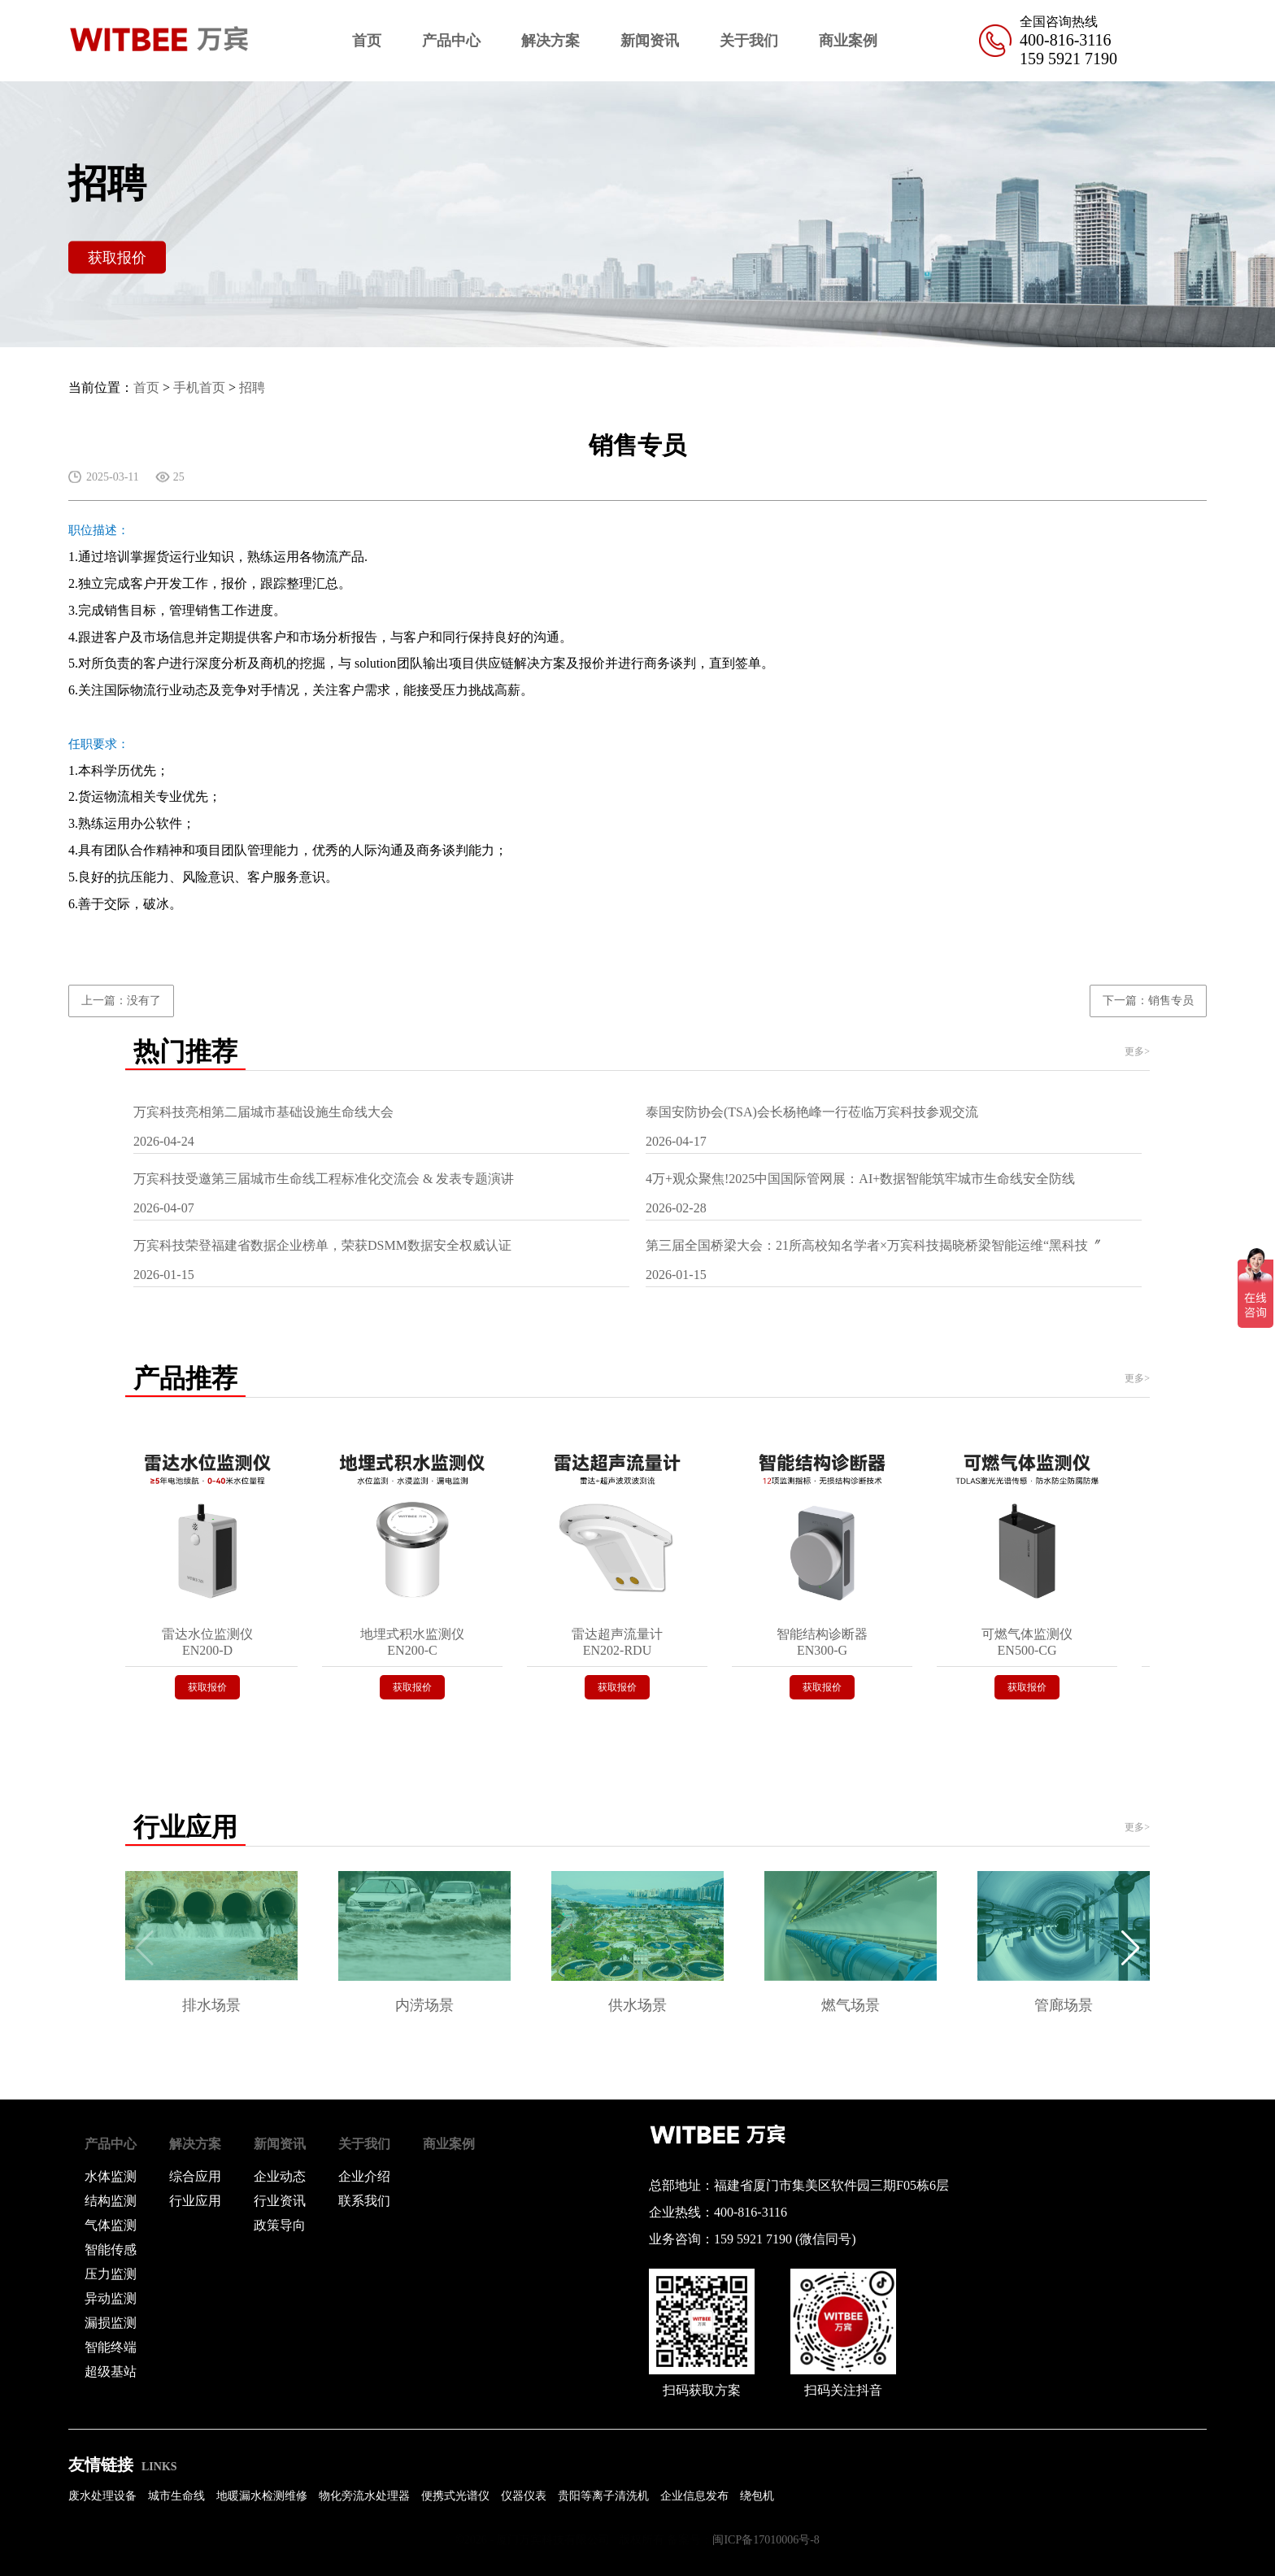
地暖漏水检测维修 (261, 2496)
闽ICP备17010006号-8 (765, 2540)
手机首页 (199, 387)
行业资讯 (280, 2201)
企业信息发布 (694, 2496)
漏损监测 (111, 2323)
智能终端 (111, 2347)
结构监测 (111, 2201)
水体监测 (111, 2176)
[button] (1131, 1948)
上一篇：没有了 (121, 1000)
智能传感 (111, 2249)
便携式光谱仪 (455, 2496)
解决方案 (550, 41)
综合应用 (195, 2176)
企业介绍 (364, 2176)
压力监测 (111, 2274)
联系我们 (364, 2201)
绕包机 (757, 2496)
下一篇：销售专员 (1148, 1000)
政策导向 (280, 2225)
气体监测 (111, 2225)
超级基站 (111, 2371)
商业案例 (848, 41)
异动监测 (111, 2298)
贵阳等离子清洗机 (603, 2496)
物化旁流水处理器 (364, 2496)
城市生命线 (176, 2496)
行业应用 (195, 2201)
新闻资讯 (649, 41)
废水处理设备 (102, 2496)
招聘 (252, 387)
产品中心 (451, 41)
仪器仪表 (523, 2496)
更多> (1137, 1051)
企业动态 (280, 2176)
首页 (366, 41)
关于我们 (749, 41)
